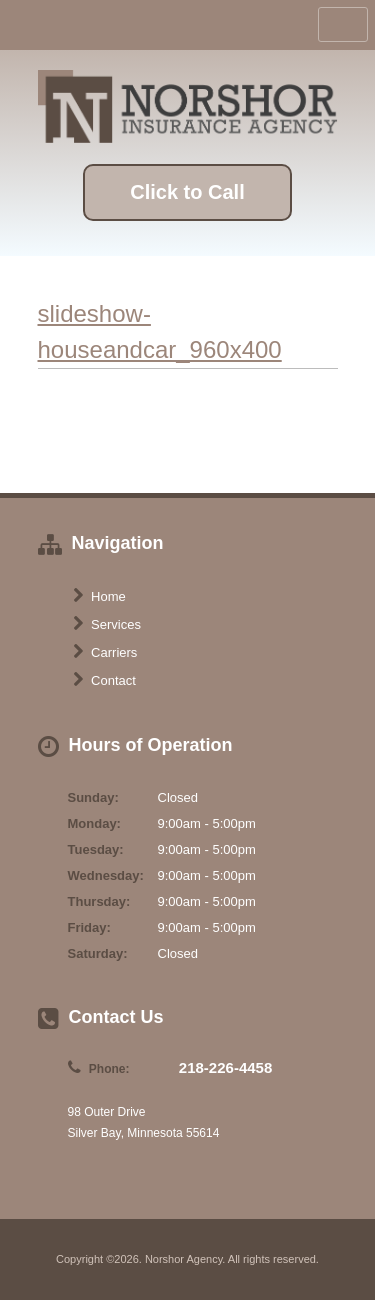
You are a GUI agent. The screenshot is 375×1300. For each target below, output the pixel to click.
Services (107, 624)
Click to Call (187, 192)
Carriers (105, 652)
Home (99, 596)
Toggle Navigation (343, 24)
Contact (104, 680)
